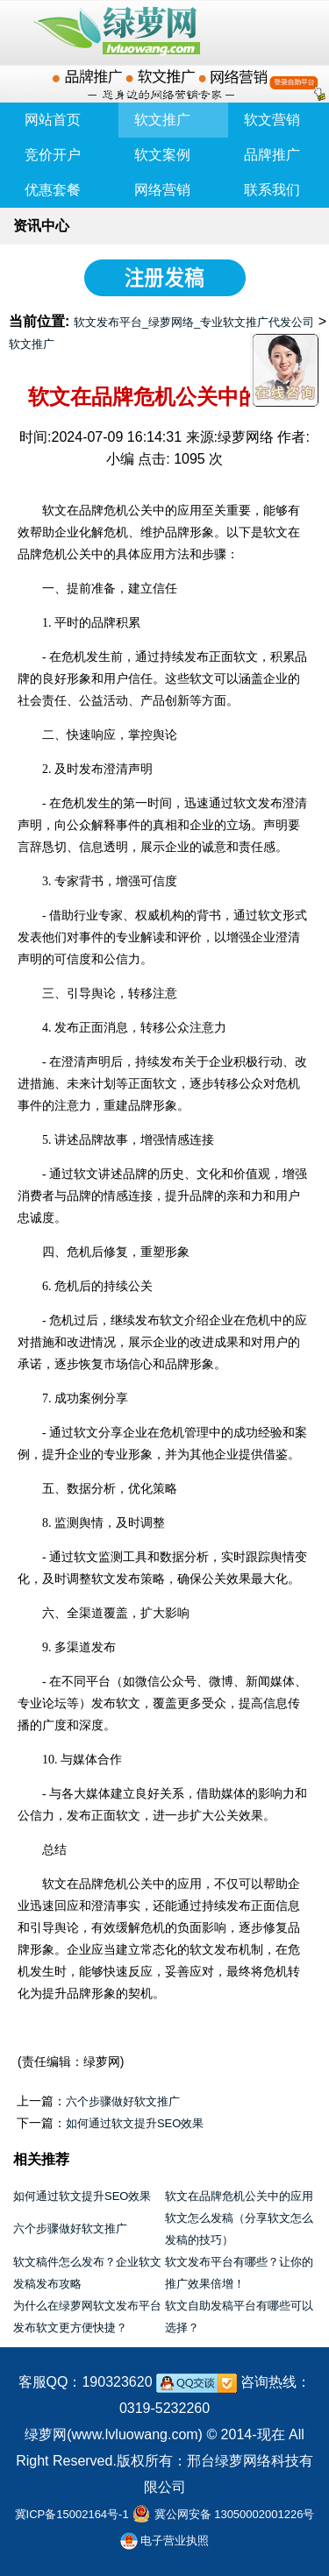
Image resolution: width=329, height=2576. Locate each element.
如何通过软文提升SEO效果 (135, 2123)
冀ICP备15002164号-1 (72, 2514)
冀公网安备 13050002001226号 (234, 2514)
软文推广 (31, 344)
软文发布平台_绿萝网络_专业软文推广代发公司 (194, 322)
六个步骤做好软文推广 (123, 2101)
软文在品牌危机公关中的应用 (239, 2196)
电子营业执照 (165, 2540)
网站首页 (53, 119)
